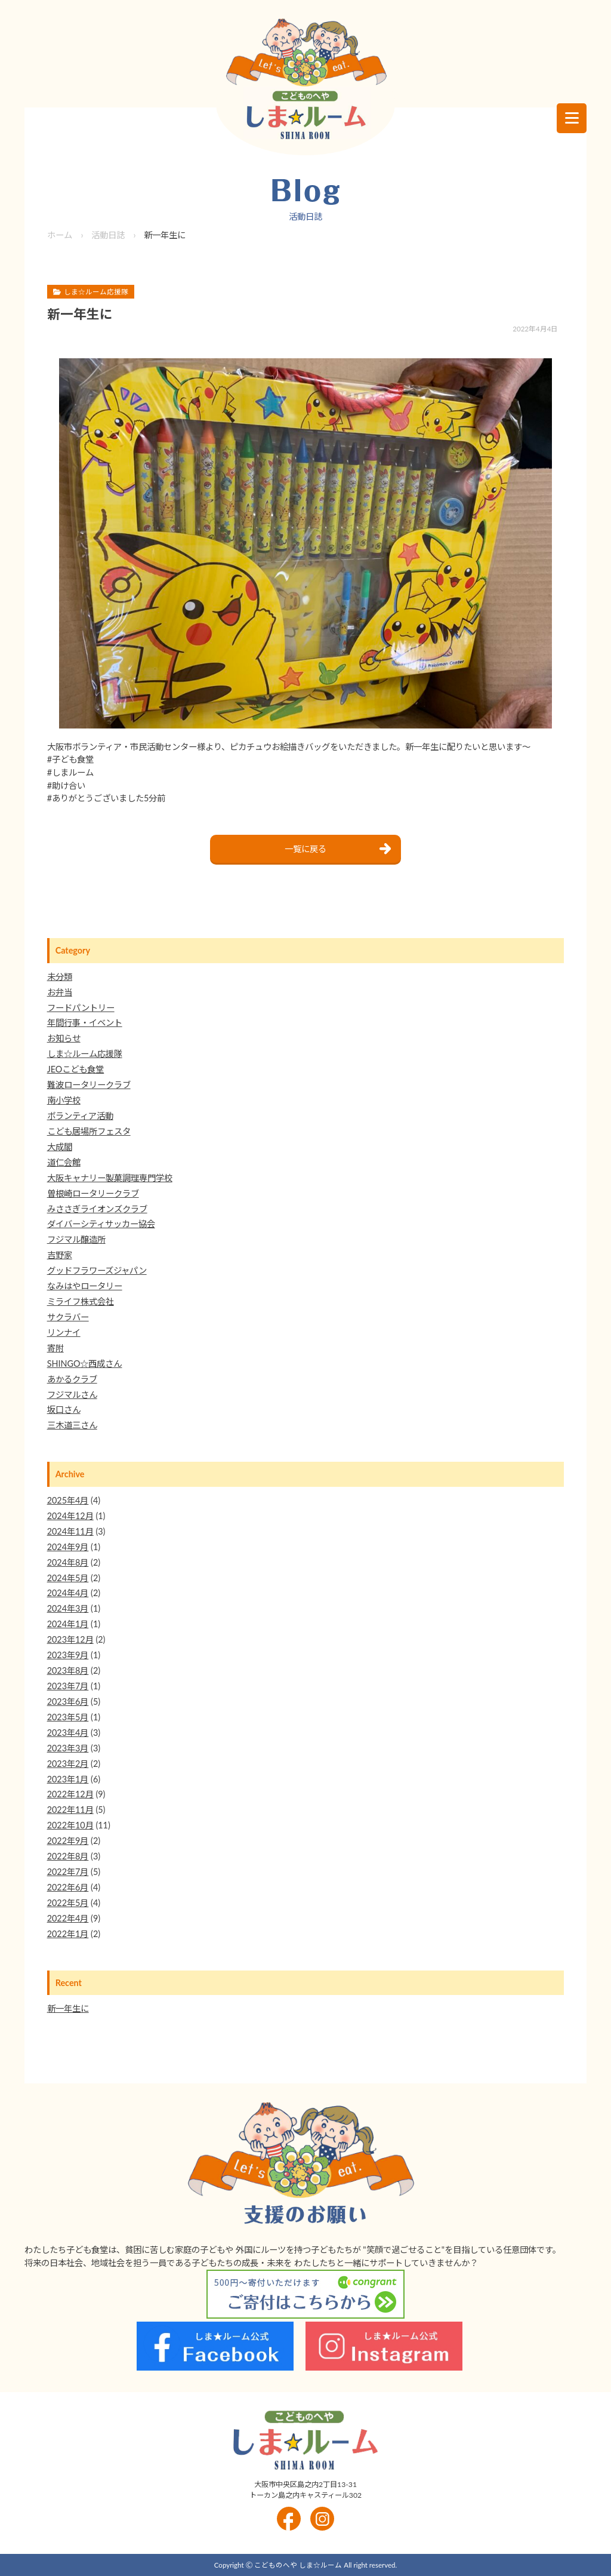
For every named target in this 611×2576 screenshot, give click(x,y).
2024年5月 (68, 1578)
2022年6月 (68, 1887)
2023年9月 (68, 1655)
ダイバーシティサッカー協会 (101, 1224)
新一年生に (68, 2008)
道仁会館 (64, 1162)
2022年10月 (70, 1825)
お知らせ (64, 1038)
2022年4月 (68, 1918)
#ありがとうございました (95, 798)
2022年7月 (68, 1872)
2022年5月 (68, 1903)
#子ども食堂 (70, 759)
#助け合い (66, 785)
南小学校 (64, 1100)
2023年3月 (68, 1748)
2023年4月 (68, 1732)
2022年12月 (70, 1794)
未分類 (59, 977)
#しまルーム (70, 772)
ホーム (59, 235)
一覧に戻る (305, 849)
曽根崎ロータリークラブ (93, 1193)
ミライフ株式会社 (80, 1301)
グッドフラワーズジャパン (97, 1270)
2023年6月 (68, 1701)
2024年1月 (68, 1624)
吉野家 (59, 1255)
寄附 (55, 1348)
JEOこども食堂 (75, 1069)
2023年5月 (68, 1717)
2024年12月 (70, 1516)
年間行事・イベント (84, 1023)
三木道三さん (72, 1425)
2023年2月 (68, 1764)
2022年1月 (68, 1934)
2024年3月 (68, 1608)
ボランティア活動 (80, 1116)
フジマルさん (72, 1395)
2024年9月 (68, 1547)
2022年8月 (68, 1856)
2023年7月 (68, 1686)
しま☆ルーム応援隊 (84, 1054)
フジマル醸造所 (76, 1239)
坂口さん (64, 1409)
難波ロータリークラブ (89, 1085)
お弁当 (59, 992)
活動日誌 (108, 235)
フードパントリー (81, 1008)
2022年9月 (68, 1841)
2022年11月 (70, 1810)
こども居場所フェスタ (89, 1131)
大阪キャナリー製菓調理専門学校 (109, 1178)
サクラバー (68, 1317)
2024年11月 (70, 1531)
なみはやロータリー (84, 1286)
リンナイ (64, 1332)
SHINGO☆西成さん (84, 1363)
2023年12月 (70, 1639)
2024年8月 (68, 1562)
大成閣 (59, 1147)
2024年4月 (68, 1593)
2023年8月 (68, 1670)
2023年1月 (68, 1779)
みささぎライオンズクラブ (97, 1209)
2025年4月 (68, 1500)
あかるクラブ (72, 1379)
